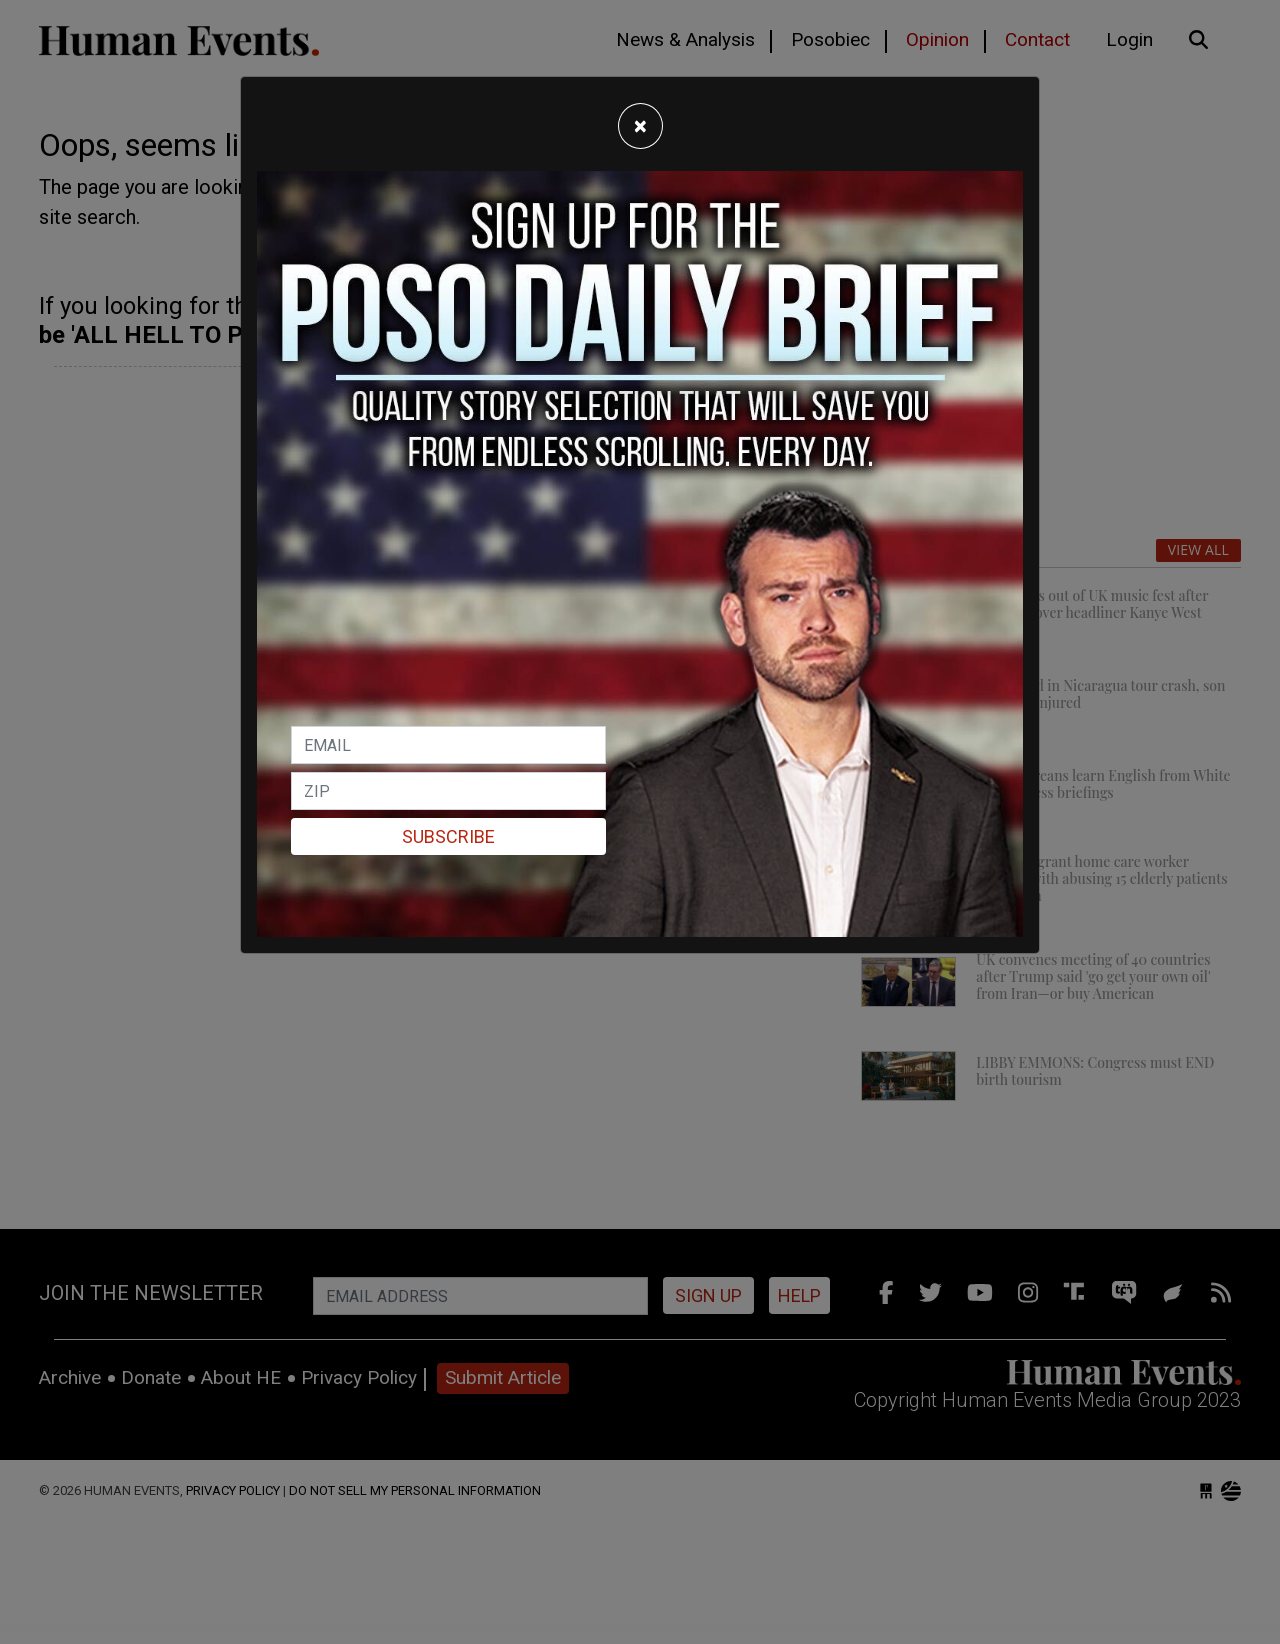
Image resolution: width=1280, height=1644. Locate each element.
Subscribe (448, 836)
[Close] (640, 126)
